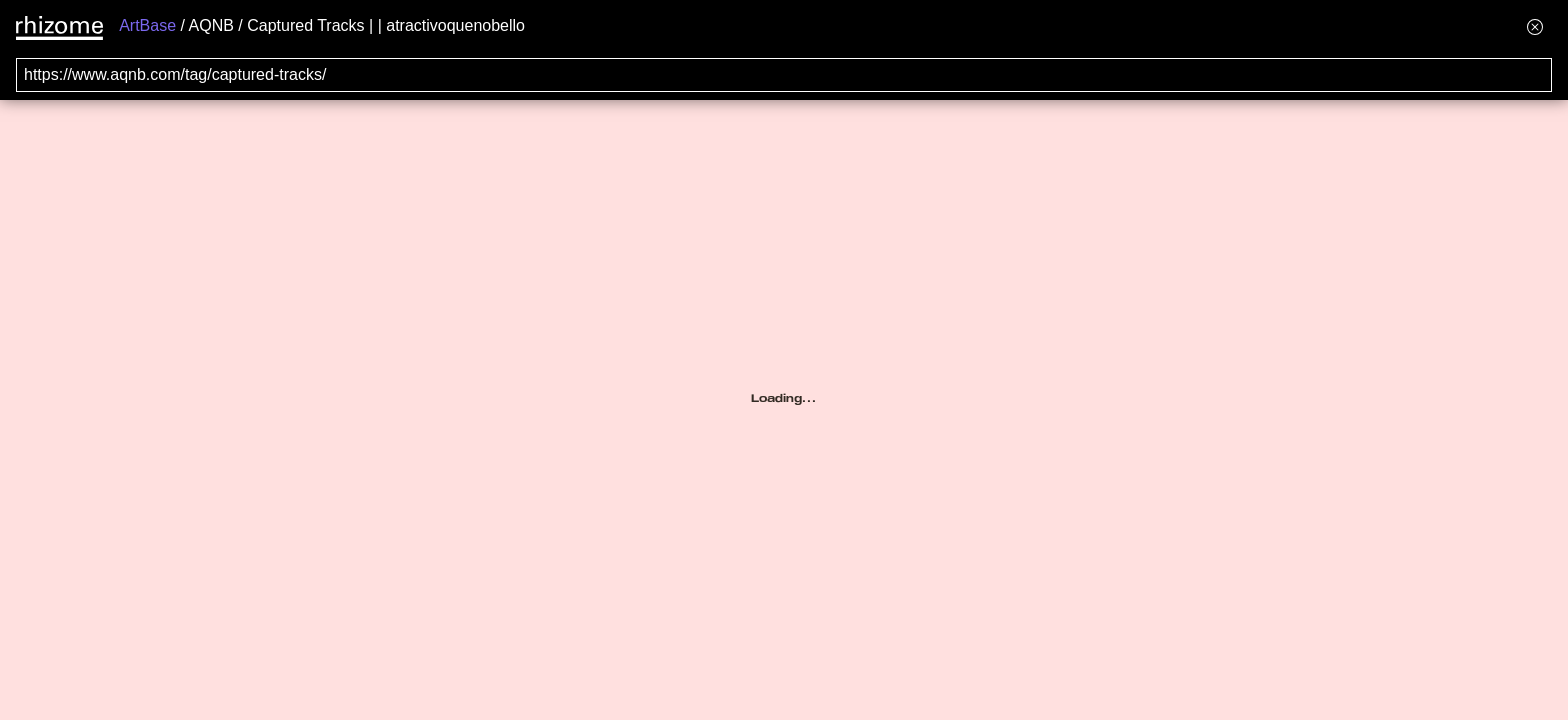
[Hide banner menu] (1535, 26)
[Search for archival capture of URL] (784, 75)
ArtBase (147, 25)
